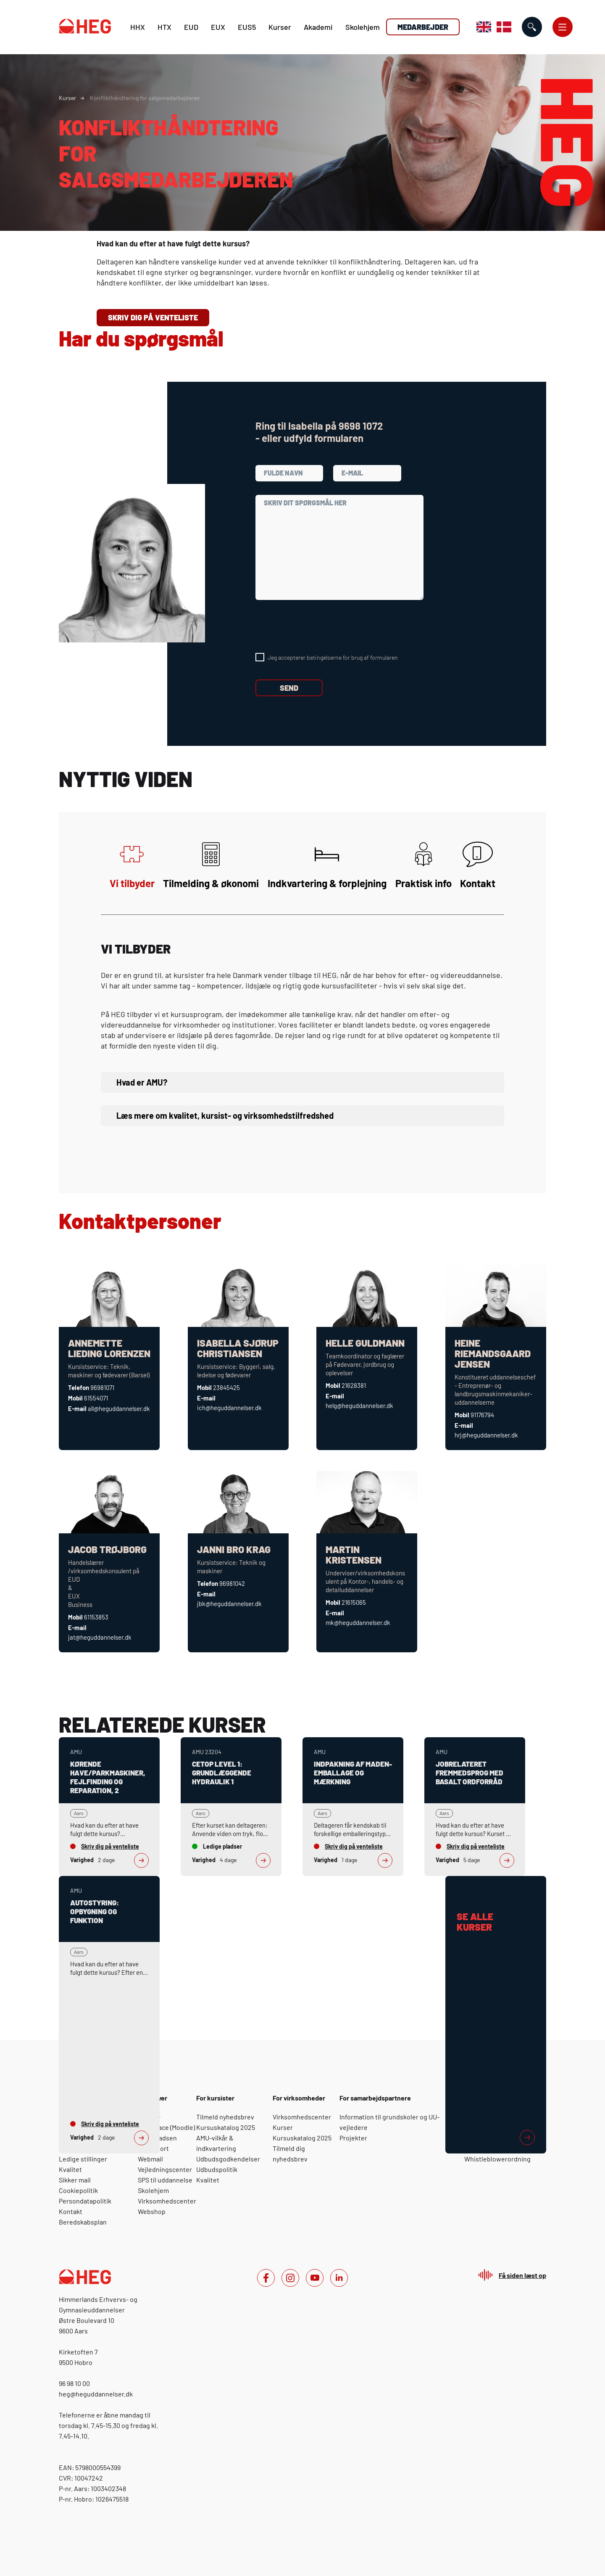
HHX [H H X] (137, 27)
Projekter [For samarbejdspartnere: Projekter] (353, 2138)
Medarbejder (422, 27)
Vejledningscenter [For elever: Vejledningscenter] (165, 2169)
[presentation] (319, 626)
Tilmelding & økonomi (211, 865)
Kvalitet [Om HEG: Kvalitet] (70, 2169)
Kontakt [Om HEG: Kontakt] (70, 2211)
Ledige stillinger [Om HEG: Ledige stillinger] (83, 2159)
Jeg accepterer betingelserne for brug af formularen (333, 657)
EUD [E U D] (191, 27)
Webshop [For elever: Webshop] (152, 2211)
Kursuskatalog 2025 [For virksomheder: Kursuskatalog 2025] (302, 2138)
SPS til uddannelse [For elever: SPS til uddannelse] (165, 2180)
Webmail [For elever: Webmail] (150, 2159)
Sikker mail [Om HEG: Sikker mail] (75, 2180)
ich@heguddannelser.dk (229, 1407)
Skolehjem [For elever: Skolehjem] (153, 2190)
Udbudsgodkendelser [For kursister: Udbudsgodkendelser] (228, 2159)
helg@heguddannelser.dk (359, 1405)
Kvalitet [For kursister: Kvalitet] (207, 2180)
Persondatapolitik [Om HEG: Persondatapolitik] (85, 2201)
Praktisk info (423, 865)
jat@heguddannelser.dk (100, 1637)
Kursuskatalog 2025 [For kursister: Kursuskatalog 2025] (225, 2127)
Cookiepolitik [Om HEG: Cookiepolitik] (78, 2190)
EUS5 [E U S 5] (247, 27)
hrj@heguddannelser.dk (486, 1435)
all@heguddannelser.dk (119, 1408)
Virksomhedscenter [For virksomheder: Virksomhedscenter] (302, 2117)
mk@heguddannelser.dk (358, 1622)
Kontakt (477, 865)
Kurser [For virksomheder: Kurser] (283, 2127)
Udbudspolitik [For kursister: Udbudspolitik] (216, 2169)
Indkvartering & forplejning (327, 865)
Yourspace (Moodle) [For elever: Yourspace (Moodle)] (166, 2127)
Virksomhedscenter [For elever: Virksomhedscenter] (167, 2201)
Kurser (279, 27)
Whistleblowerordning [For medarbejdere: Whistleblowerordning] (497, 2159)
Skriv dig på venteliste (153, 317)
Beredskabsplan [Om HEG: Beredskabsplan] (83, 2222)
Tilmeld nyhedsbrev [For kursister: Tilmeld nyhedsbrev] (225, 2117)
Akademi (318, 27)
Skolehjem (362, 27)
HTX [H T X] (164, 27)
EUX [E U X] (218, 27)
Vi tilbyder (132, 865)
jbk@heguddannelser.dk (229, 1603)
